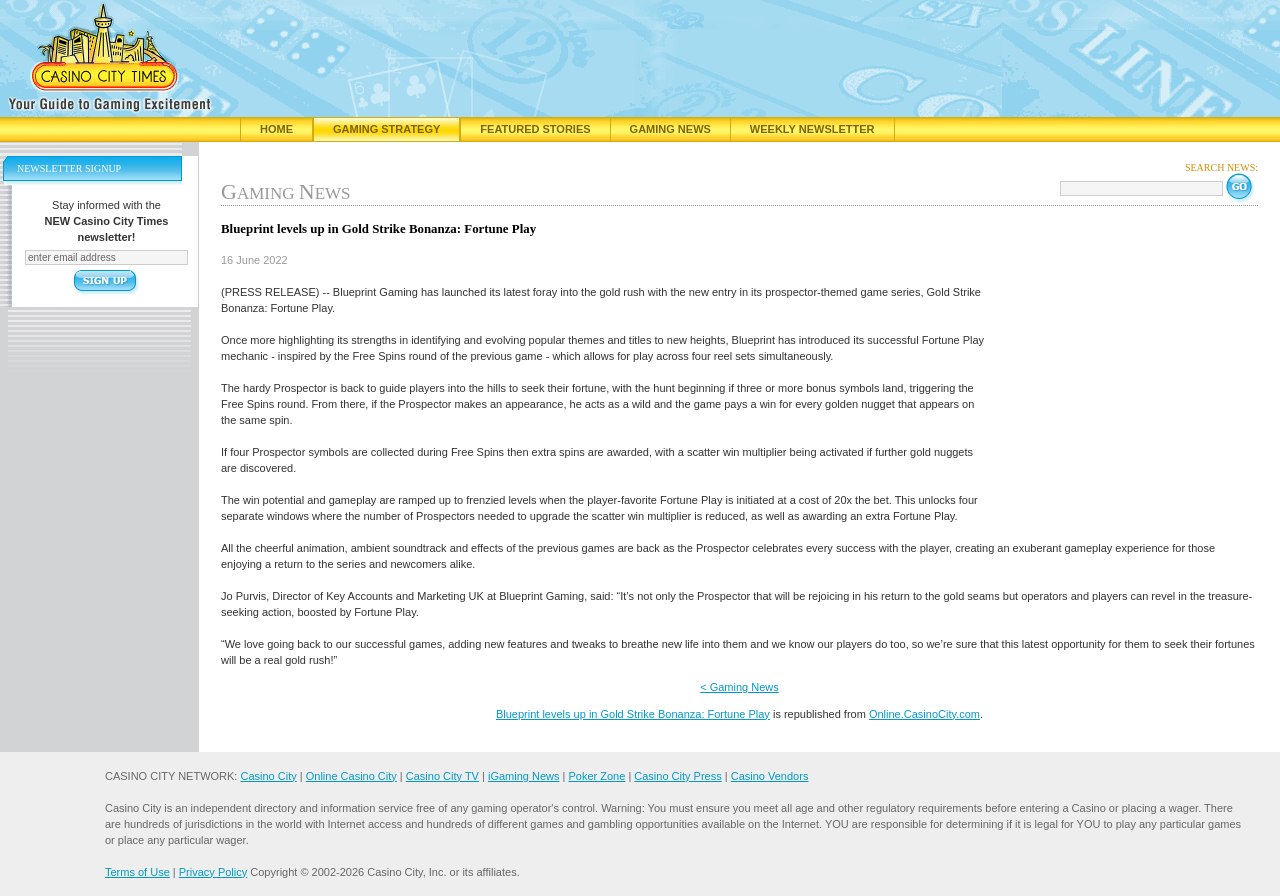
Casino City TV (442, 776)
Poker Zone (596, 776)
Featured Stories (535, 129)
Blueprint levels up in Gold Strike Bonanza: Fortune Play (633, 714)
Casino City (268, 776)
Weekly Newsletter (812, 129)
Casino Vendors (770, 776)
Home (276, 129)
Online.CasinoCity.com (924, 714)
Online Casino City (351, 776)
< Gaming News (739, 687)
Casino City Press (677, 776)
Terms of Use (137, 872)
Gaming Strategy (386, 129)
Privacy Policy (213, 872)
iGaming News (524, 776)
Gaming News (670, 129)
